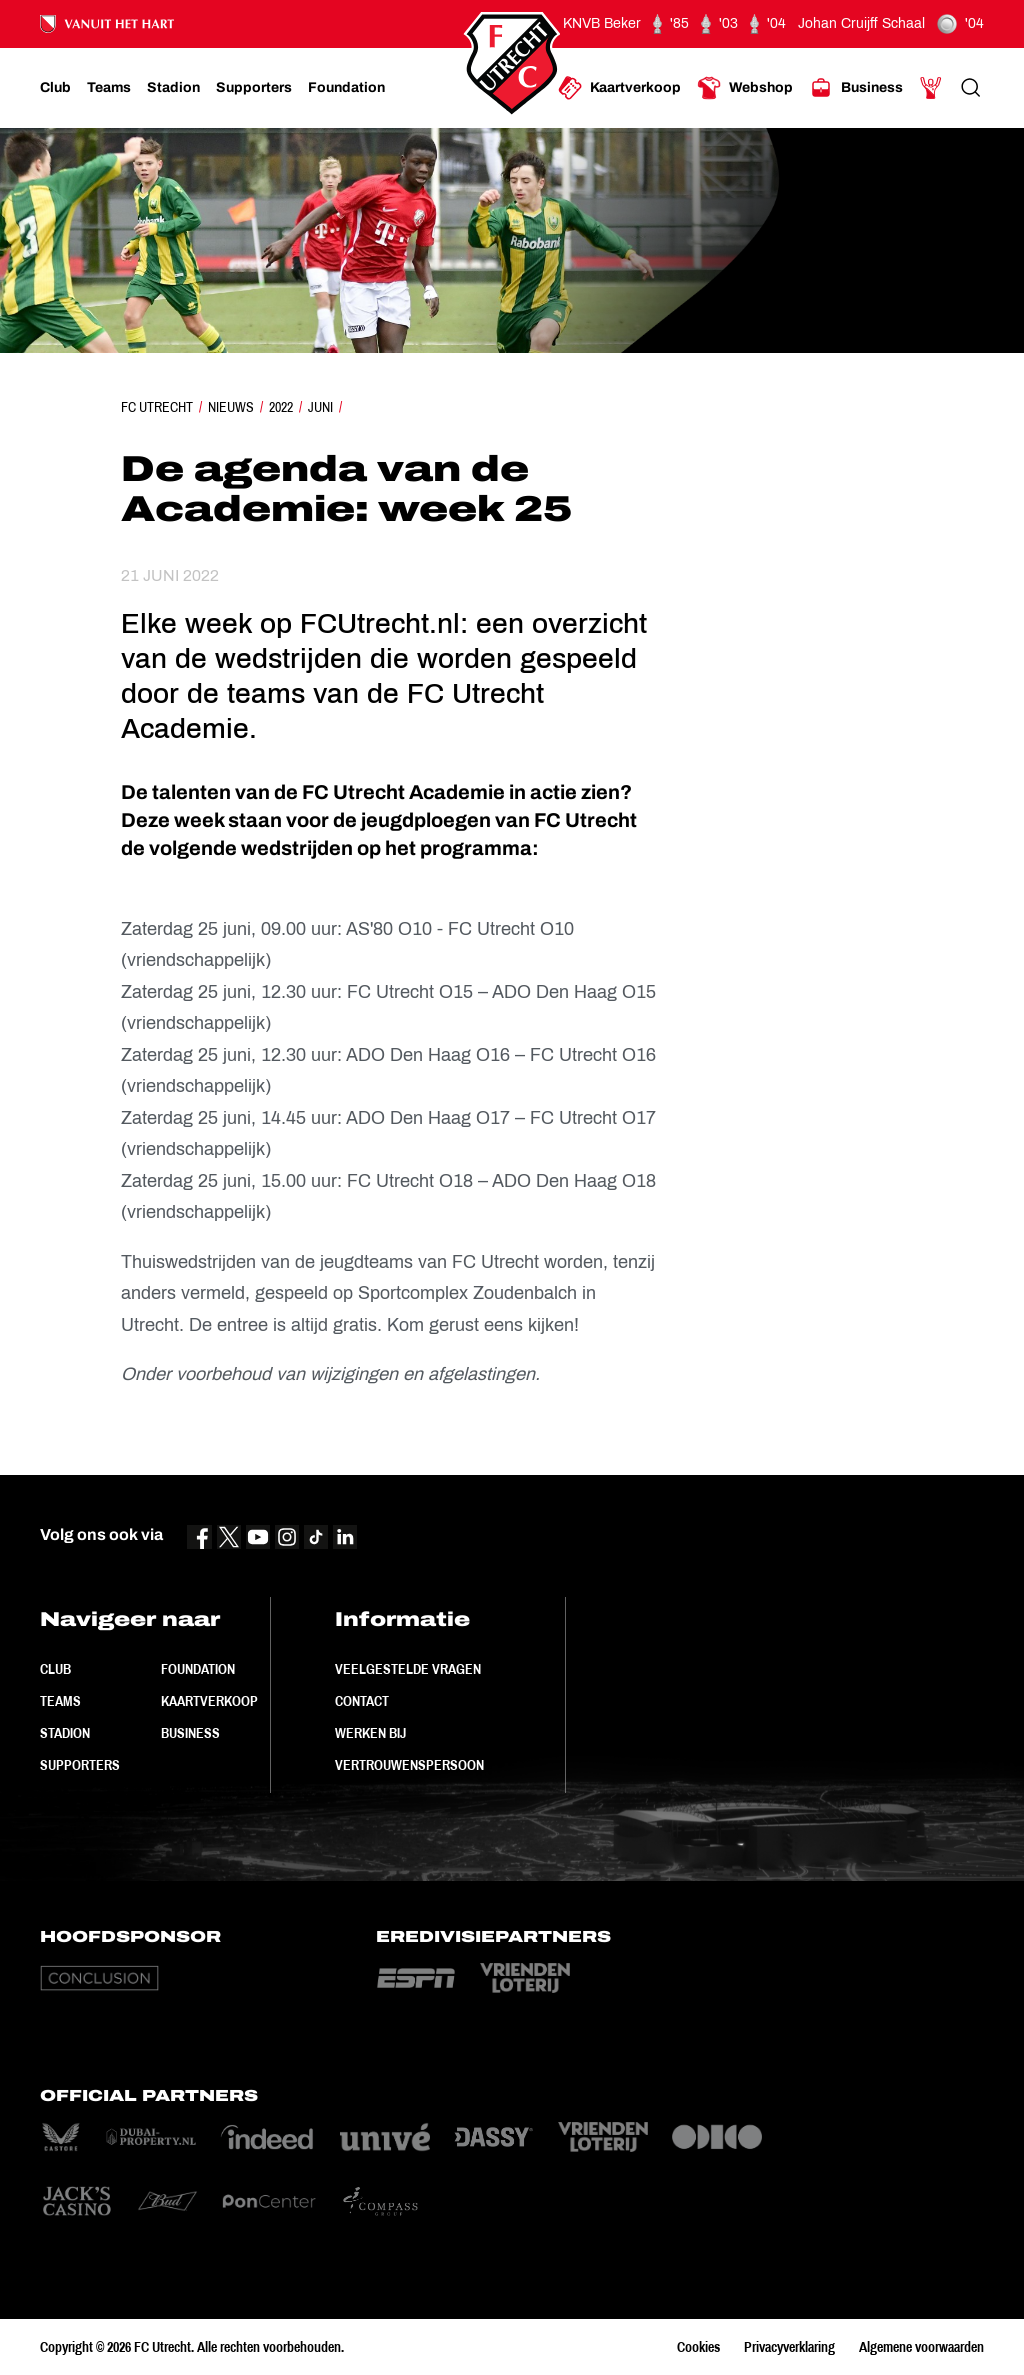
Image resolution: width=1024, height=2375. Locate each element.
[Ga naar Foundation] (346, 88)
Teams (60, 1701)
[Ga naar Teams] (109, 88)
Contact (362, 1701)
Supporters (80, 1765)
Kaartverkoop (209, 1701)
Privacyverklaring (789, 2347)
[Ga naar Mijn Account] (931, 88)
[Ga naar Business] (856, 88)
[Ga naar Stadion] (173, 88)
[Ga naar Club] (55, 88)
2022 (281, 407)
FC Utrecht (157, 407)
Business (190, 1733)
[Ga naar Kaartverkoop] (619, 88)
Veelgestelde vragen (408, 1669)
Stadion (65, 1733)
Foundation (198, 1669)
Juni (320, 407)
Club (55, 1669)
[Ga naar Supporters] (254, 88)
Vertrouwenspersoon (409, 1765)
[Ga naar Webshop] (745, 88)
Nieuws (231, 407)
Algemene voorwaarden (921, 2347)
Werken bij (370, 1733)
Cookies (698, 2347)
